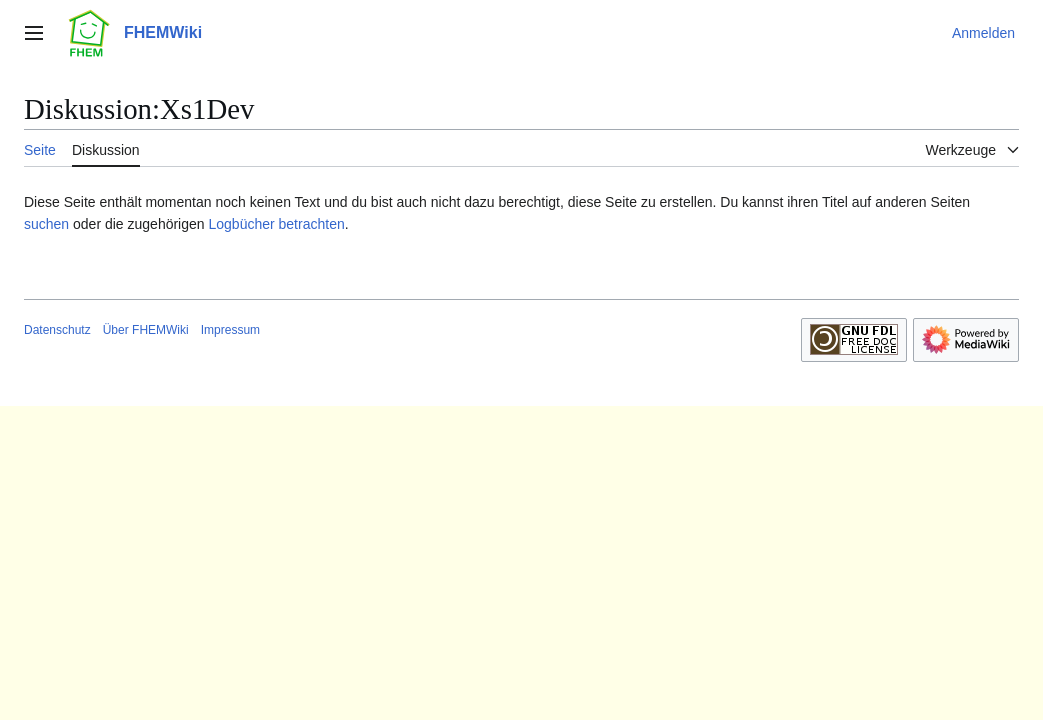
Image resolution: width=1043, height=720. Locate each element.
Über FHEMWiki (146, 330)
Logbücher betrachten (276, 224)
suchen (46, 224)
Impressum (230, 330)
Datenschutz (57, 330)
